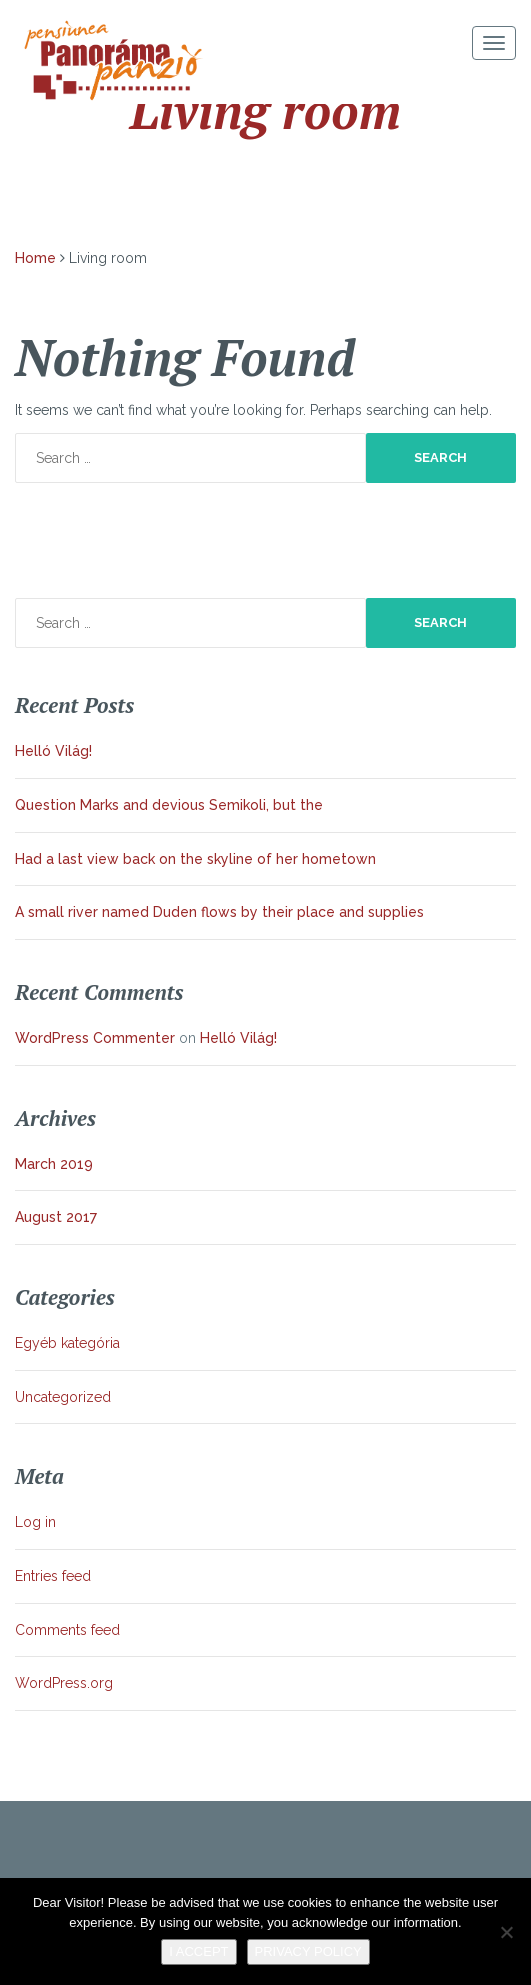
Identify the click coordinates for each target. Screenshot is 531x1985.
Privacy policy (308, 1951)
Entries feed (53, 1576)
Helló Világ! (53, 751)
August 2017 (56, 1217)
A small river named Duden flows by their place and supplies (219, 912)
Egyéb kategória (67, 1343)
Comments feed (67, 1630)
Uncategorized (63, 1397)
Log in (35, 1522)
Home (35, 258)
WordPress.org (64, 1683)
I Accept (198, 1951)
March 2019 (54, 1164)
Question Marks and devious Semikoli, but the (169, 805)
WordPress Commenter (95, 1038)
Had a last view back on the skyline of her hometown (195, 859)
